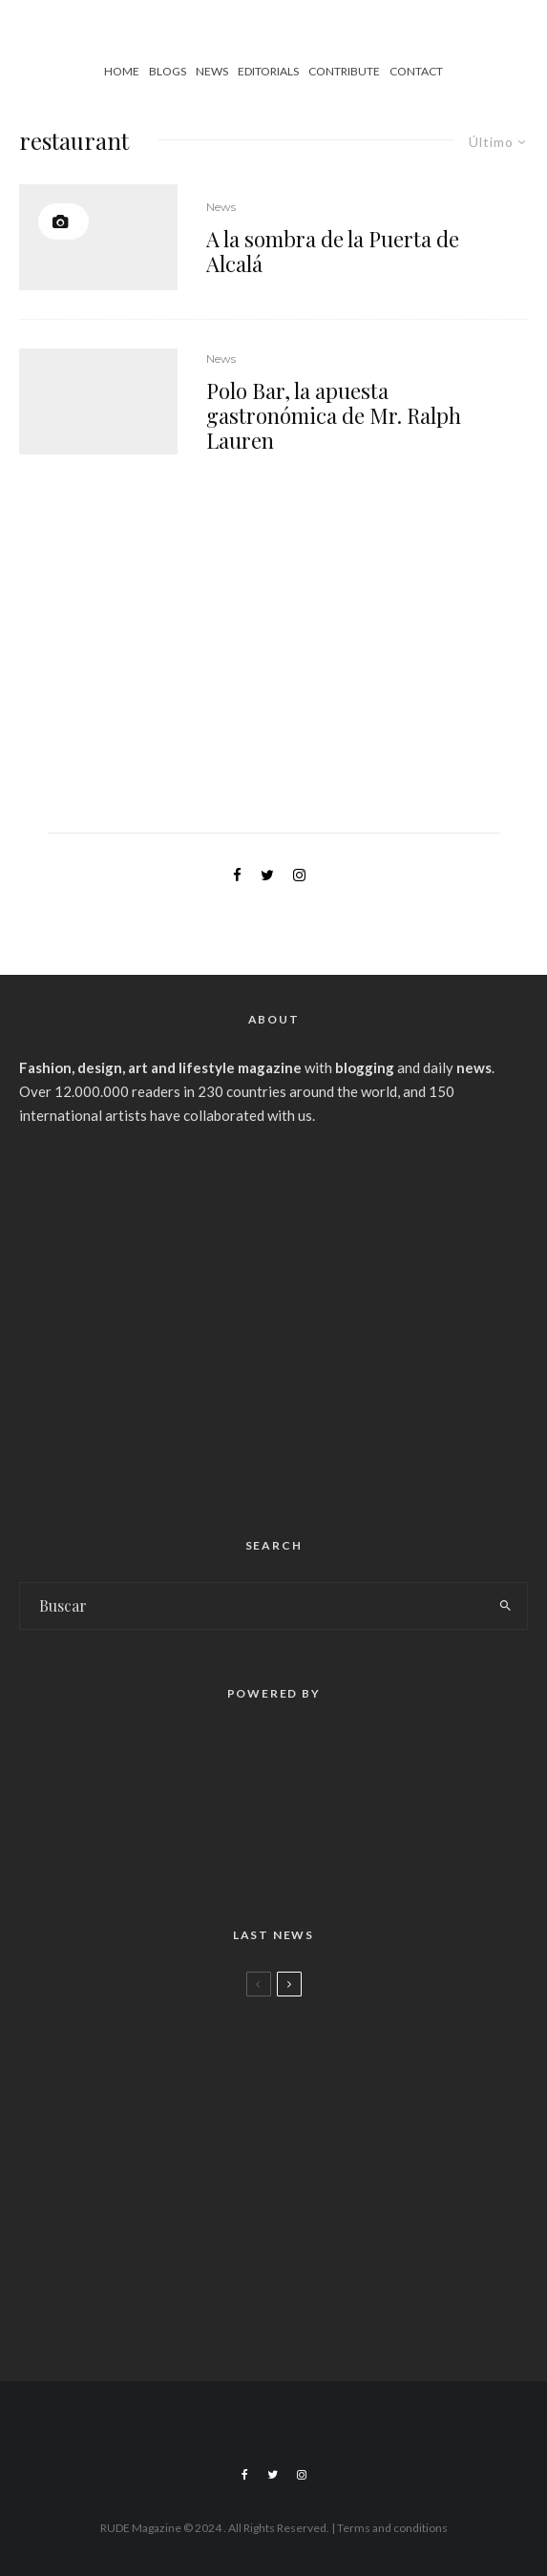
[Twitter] (272, 2475)
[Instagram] (301, 2475)
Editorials (268, 71)
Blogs (167, 71)
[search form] (252, 1606)
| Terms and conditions (389, 2528)
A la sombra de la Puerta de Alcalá (332, 251)
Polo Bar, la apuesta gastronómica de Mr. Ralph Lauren (333, 416)
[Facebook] (245, 2475)
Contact (416, 71)
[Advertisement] (273, 1323)
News (212, 71)
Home (121, 71)
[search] (505, 1606)
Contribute (344, 71)
